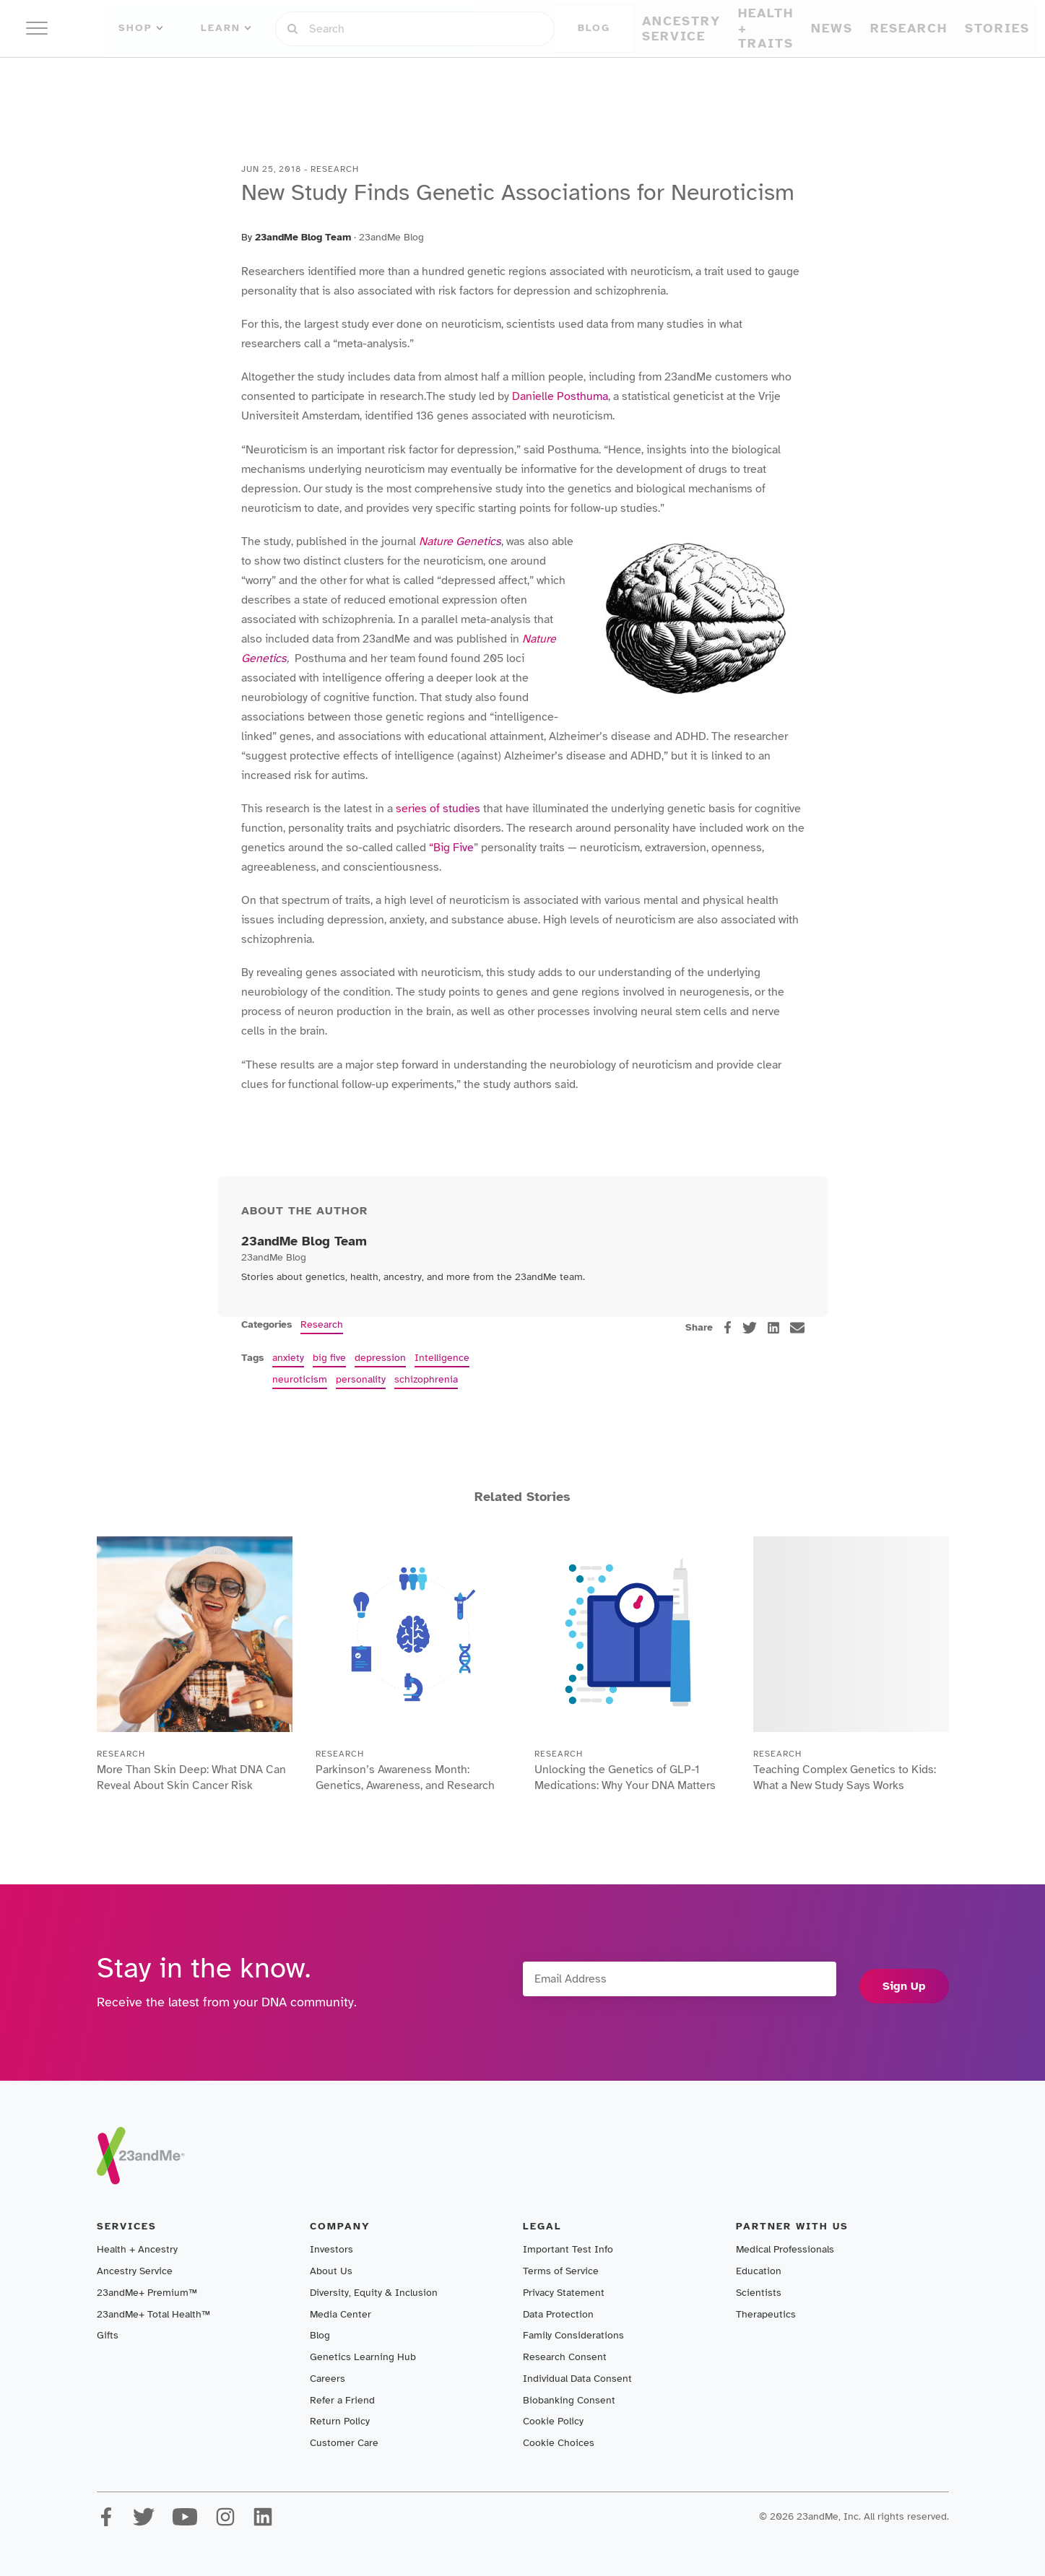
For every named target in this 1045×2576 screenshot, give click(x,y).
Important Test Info (568, 2249)
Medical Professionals (785, 2249)
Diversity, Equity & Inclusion (374, 2292)
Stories (688, 75)
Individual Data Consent (577, 2378)
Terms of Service (561, 2271)
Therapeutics (766, 2314)
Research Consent (565, 2357)
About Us (331, 2271)
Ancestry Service (385, 75)
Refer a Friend (342, 2400)
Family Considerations (573, 2335)
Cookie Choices (558, 2443)
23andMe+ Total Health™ (153, 2314)
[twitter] (749, 1327)
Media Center (340, 2314)
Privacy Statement (563, 2292)
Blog (320, 2335)
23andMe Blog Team (303, 237)
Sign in (718, 28)
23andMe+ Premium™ (147, 2292)
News (565, 75)
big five (329, 1358)
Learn (271, 28)
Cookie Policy (553, 2421)
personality (361, 1379)
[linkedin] (773, 1327)
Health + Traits (491, 75)
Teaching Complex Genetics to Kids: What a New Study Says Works (840, 1788)
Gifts (107, 2335)
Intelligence (442, 1358)
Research (624, 75)
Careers (327, 2378)
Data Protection (558, 2314)
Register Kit (803, 28)
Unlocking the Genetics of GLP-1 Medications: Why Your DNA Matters (627, 1788)
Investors (331, 2249)
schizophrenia (426, 1379)
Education (758, 2271)
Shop (207, 28)
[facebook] (727, 1327)
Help (880, 28)
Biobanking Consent (569, 2400)
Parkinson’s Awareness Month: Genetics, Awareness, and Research (401, 1788)
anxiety (288, 1358)
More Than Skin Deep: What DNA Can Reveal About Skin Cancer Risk (191, 1788)
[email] (797, 1327)
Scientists (758, 2292)
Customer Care (344, 2443)
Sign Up (904, 1982)
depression (380, 1358)
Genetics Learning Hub (363, 2357)
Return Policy (340, 2421)
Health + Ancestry (137, 2249)
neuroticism (299, 1379)
